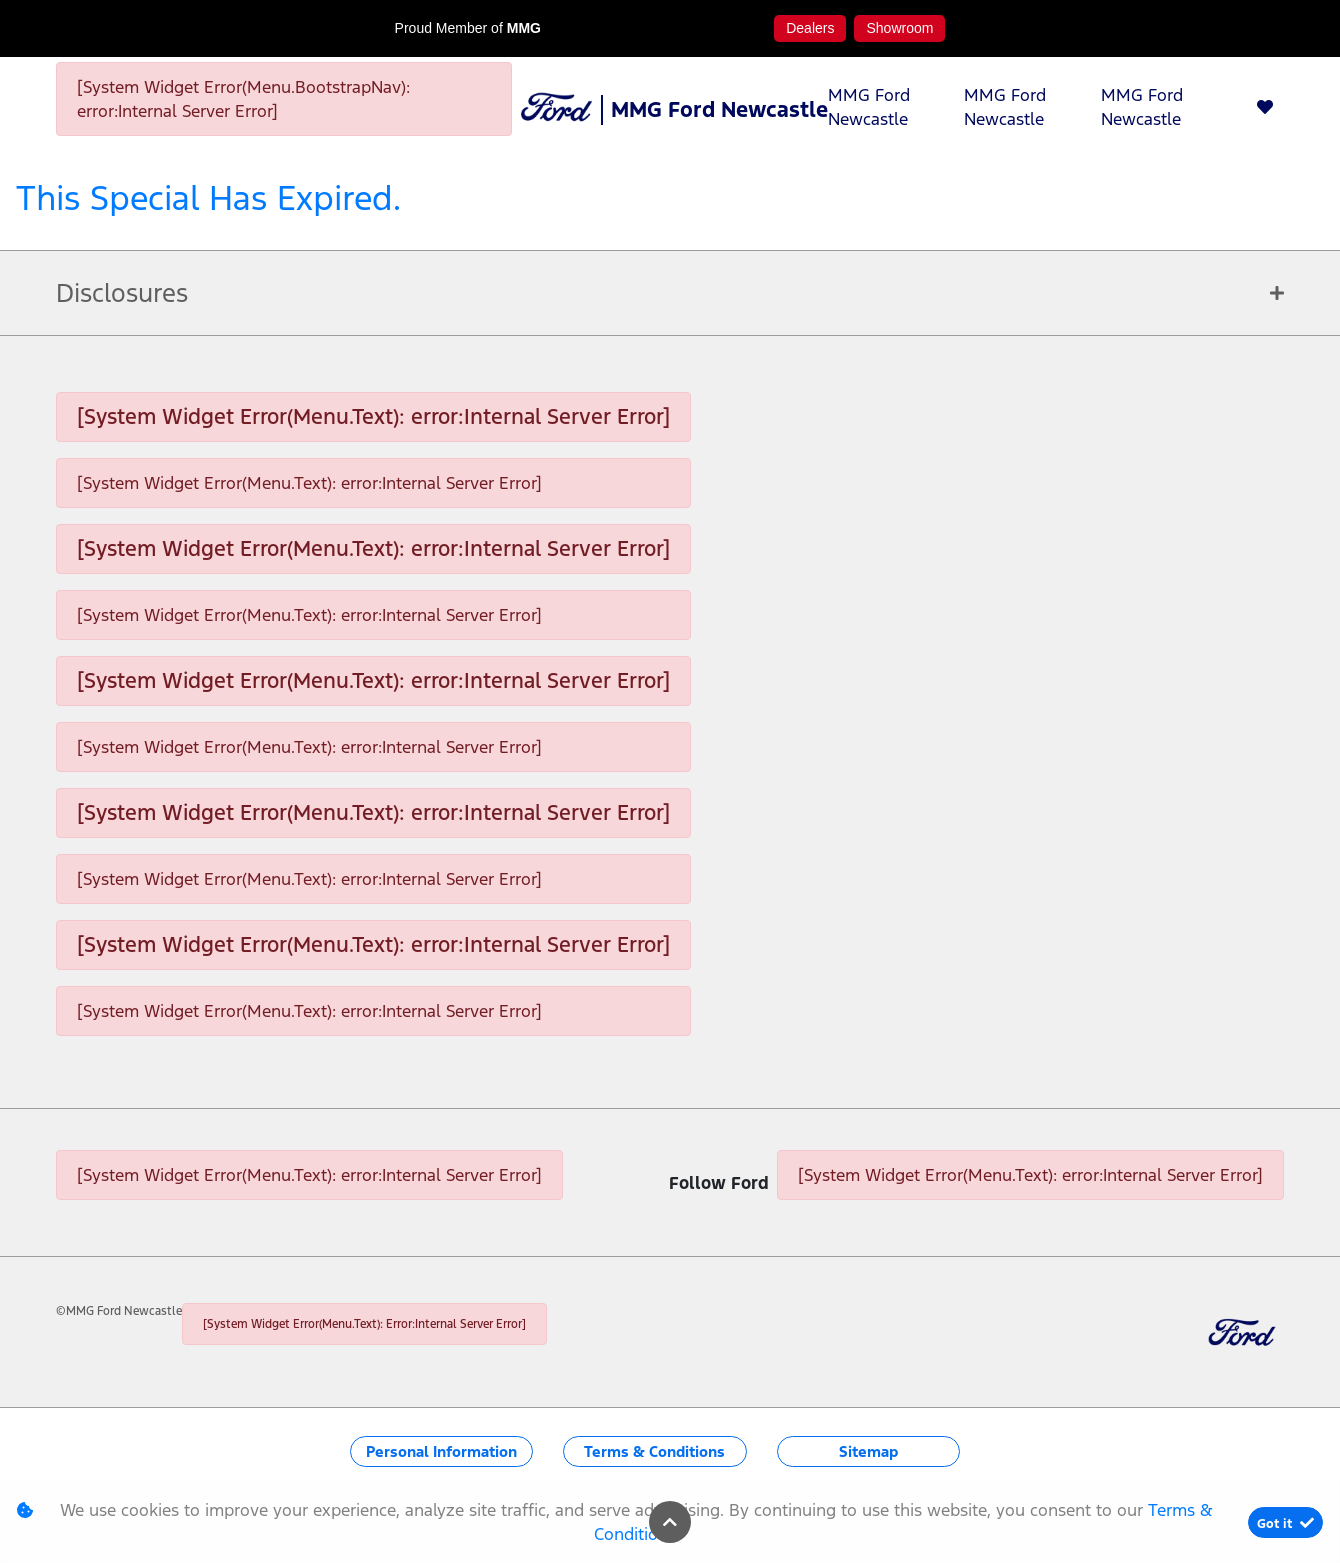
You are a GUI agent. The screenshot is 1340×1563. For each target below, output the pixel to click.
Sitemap (868, 1451)
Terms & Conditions (654, 1451)
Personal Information (441, 1451)
